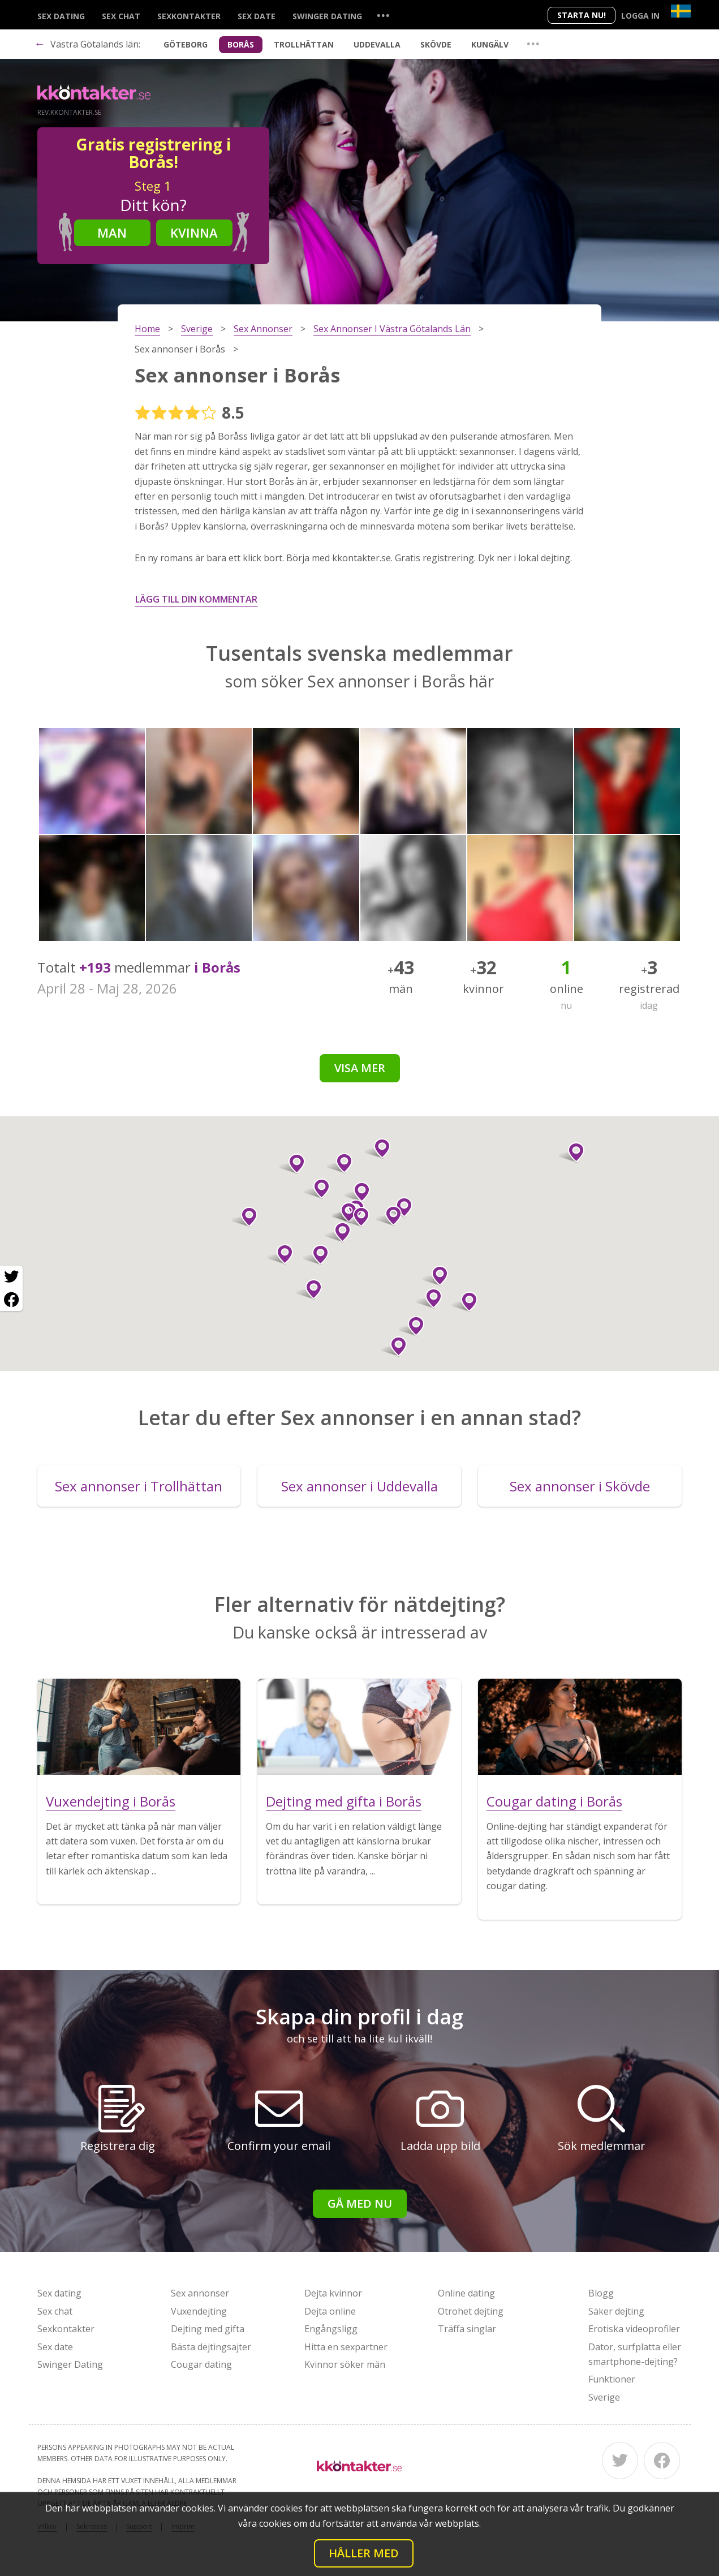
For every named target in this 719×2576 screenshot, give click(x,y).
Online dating (466, 2293)
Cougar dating (201, 2364)
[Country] (681, 11)
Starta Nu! (581, 15)
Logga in (640, 15)
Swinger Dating (327, 16)
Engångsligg (331, 2329)
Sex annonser (200, 2293)
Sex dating (61, 16)
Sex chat (121, 16)
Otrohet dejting (470, 2311)
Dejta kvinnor (333, 2293)
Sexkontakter (189, 16)
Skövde (435, 44)
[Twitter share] (11, 1277)
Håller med (364, 2553)
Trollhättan (304, 44)
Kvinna (194, 232)
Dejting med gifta (207, 2329)
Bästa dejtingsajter (211, 2347)
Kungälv (490, 44)
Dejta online (330, 2311)
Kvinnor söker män (344, 2364)
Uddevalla (377, 44)
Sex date (256, 16)
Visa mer (359, 1068)
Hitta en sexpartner (346, 2347)
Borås (240, 44)
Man (112, 232)
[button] (280, 1254)
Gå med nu (360, 2203)
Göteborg (185, 44)
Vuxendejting (199, 2311)
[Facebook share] (11, 1299)
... (383, 15)
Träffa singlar (467, 2329)
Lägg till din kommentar (196, 599)
